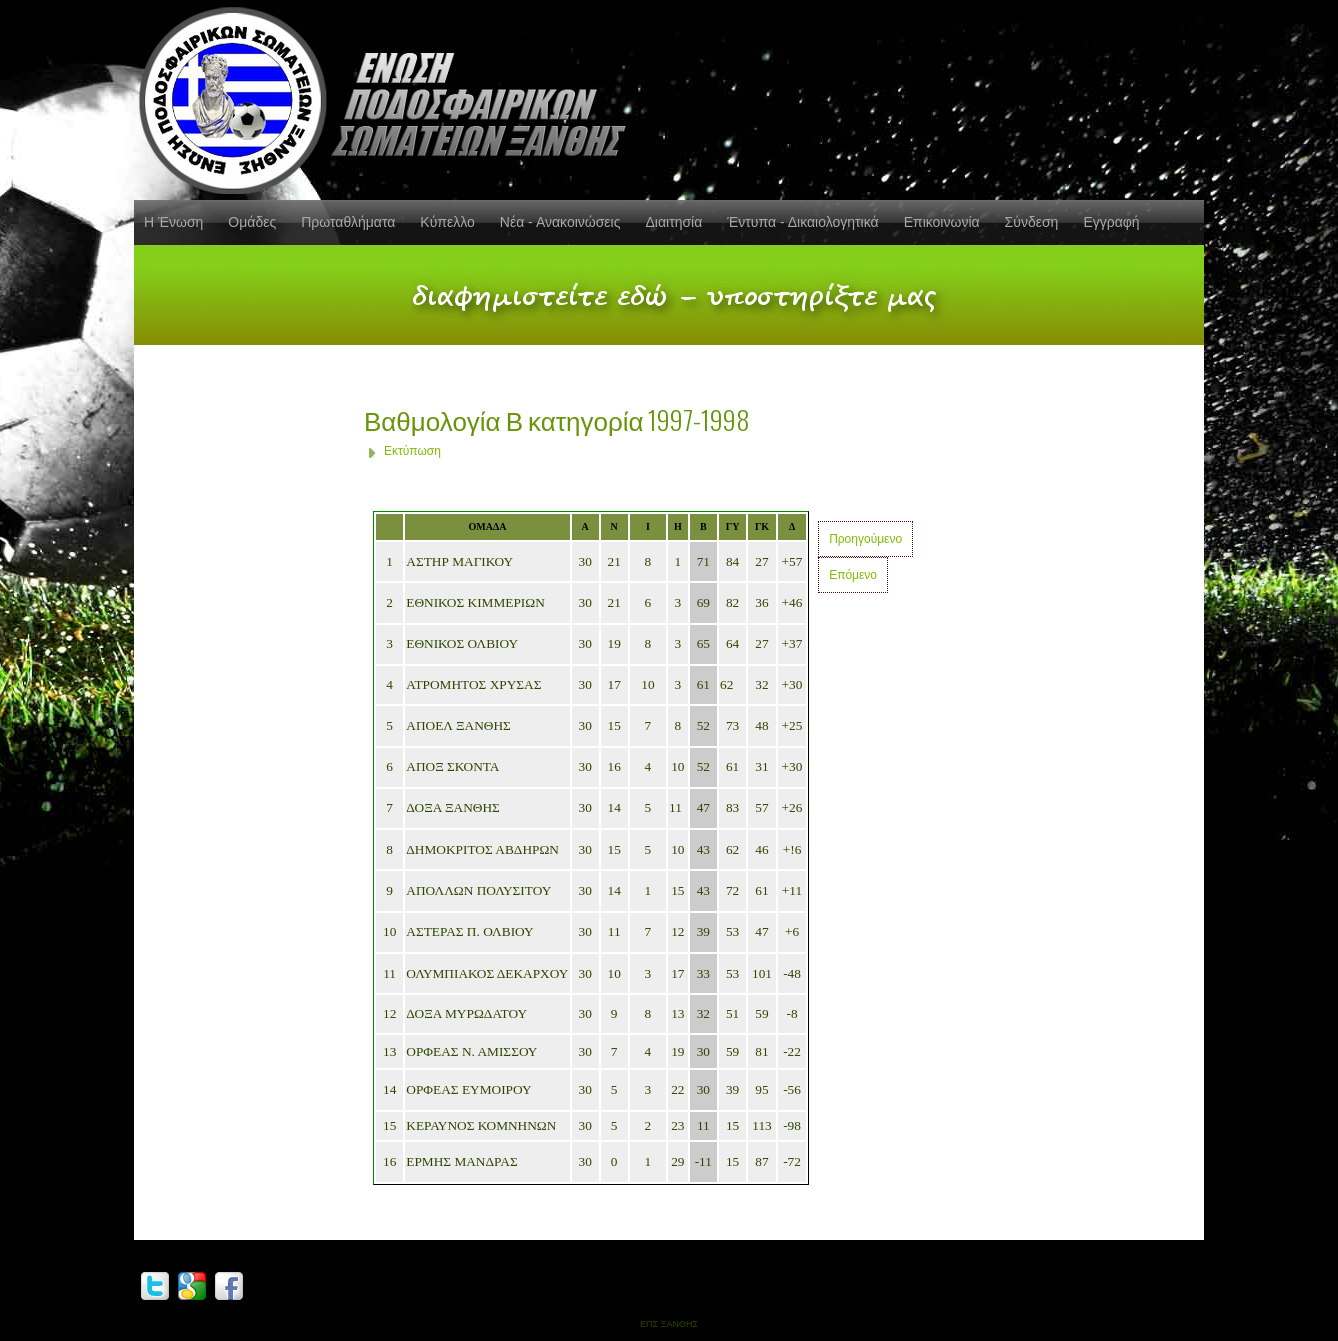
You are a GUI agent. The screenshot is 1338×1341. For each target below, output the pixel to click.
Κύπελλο (447, 222)
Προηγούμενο (865, 539)
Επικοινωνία (942, 222)
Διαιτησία (673, 222)
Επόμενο (853, 575)
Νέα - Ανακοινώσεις (560, 222)
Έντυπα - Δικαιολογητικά (802, 222)
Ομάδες (252, 222)
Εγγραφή (1111, 222)
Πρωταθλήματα (348, 222)
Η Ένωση (173, 222)
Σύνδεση (1032, 222)
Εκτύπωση (412, 451)
